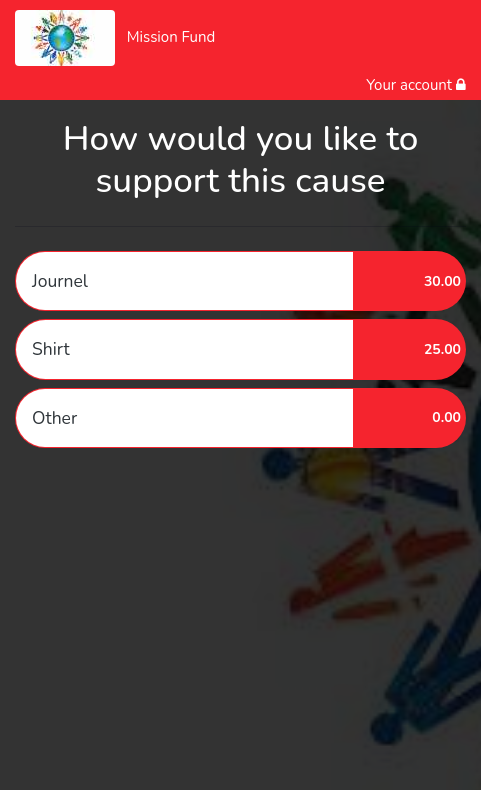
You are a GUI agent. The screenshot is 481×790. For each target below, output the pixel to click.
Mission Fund (171, 37)
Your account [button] (416, 85)
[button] (240, 281)
